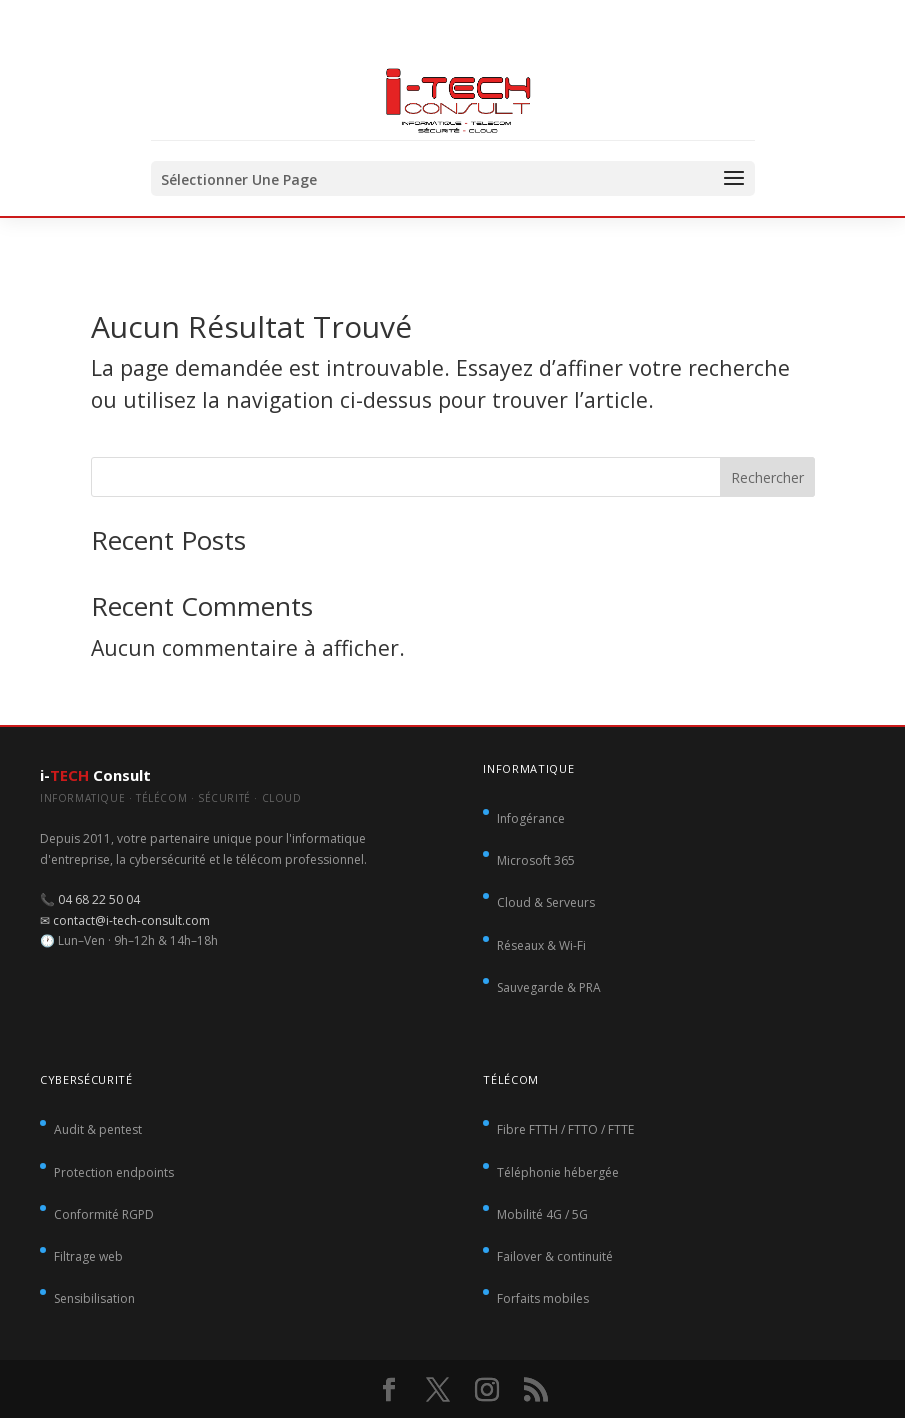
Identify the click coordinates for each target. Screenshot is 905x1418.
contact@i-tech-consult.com (131, 920)
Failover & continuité (555, 1256)
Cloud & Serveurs (546, 902)
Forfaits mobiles (543, 1298)
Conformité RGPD (104, 1214)
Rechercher (767, 477)
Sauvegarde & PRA (549, 987)
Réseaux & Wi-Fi (541, 945)
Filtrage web (88, 1256)
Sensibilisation (94, 1298)
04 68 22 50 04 (99, 899)
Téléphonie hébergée (558, 1172)
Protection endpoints (114, 1172)
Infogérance (531, 818)
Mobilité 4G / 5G (542, 1214)
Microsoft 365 (536, 860)
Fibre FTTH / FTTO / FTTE (565, 1129)
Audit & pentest (98, 1129)
